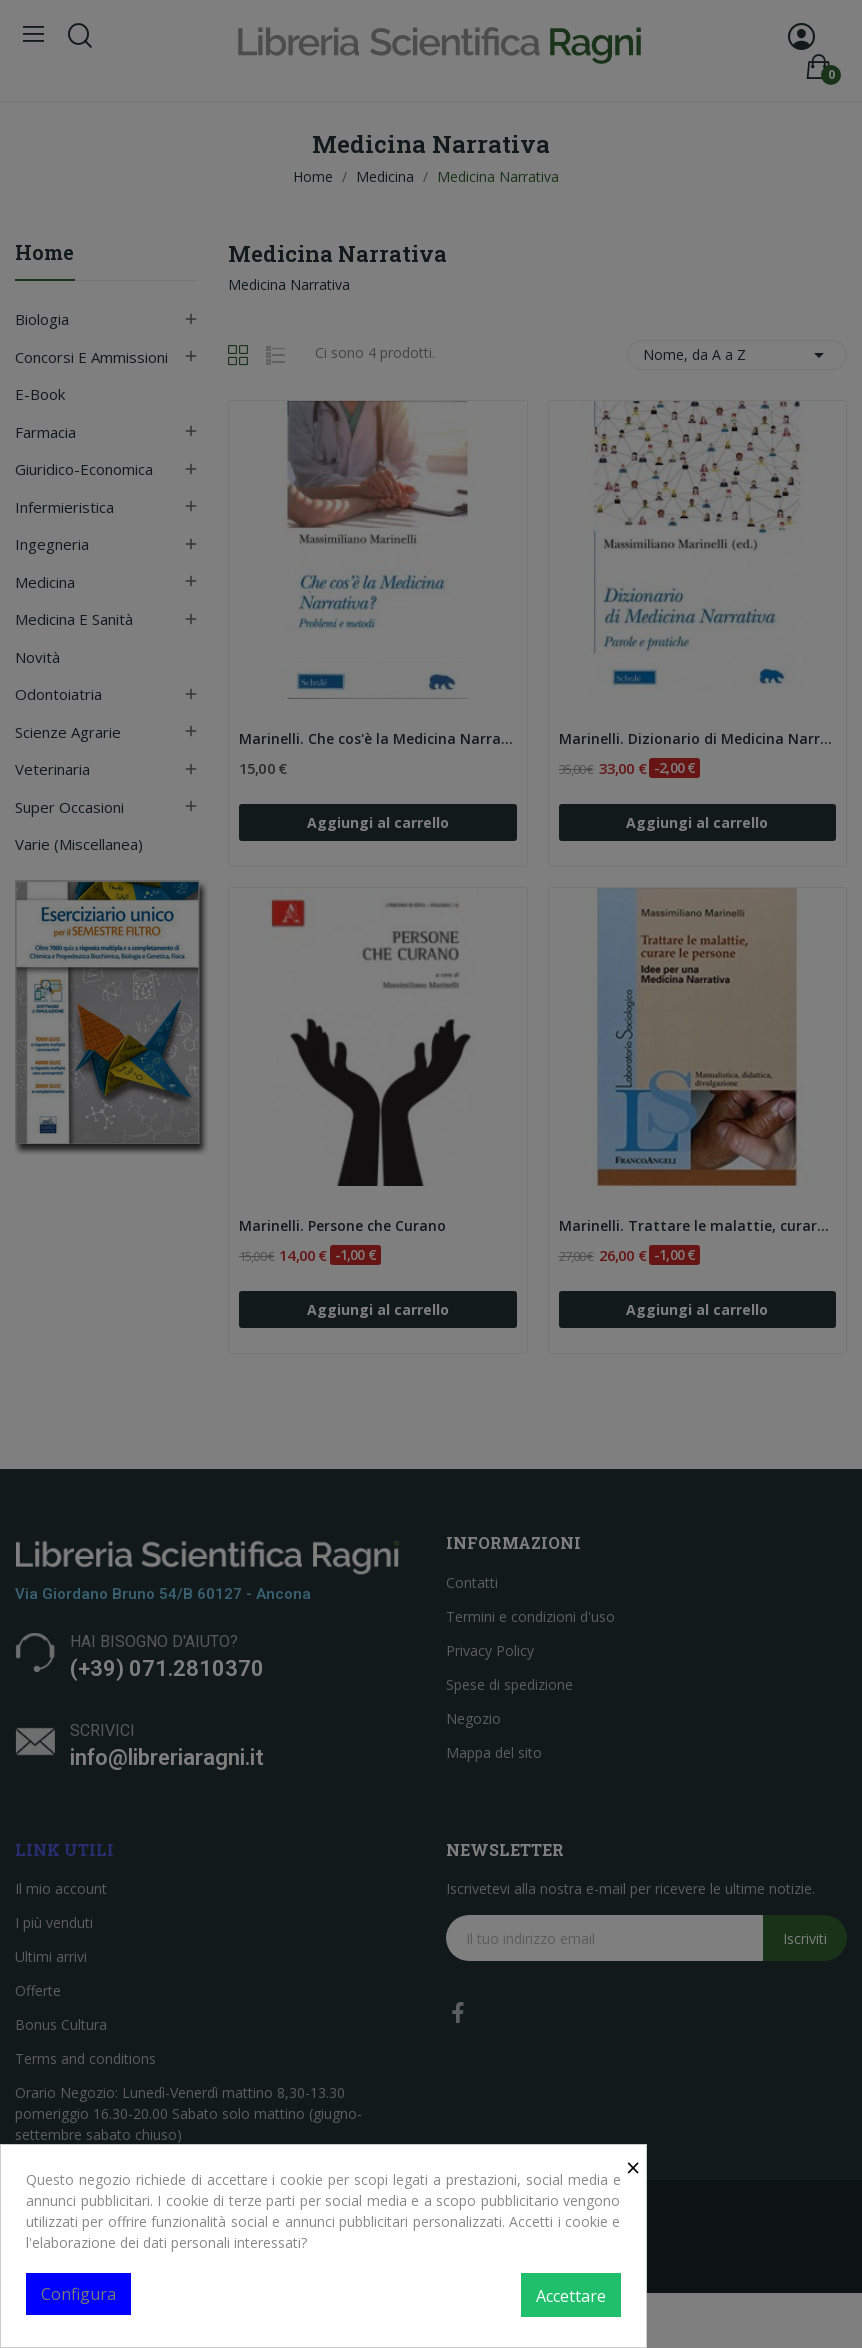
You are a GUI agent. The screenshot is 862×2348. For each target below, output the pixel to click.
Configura (78, 2294)
